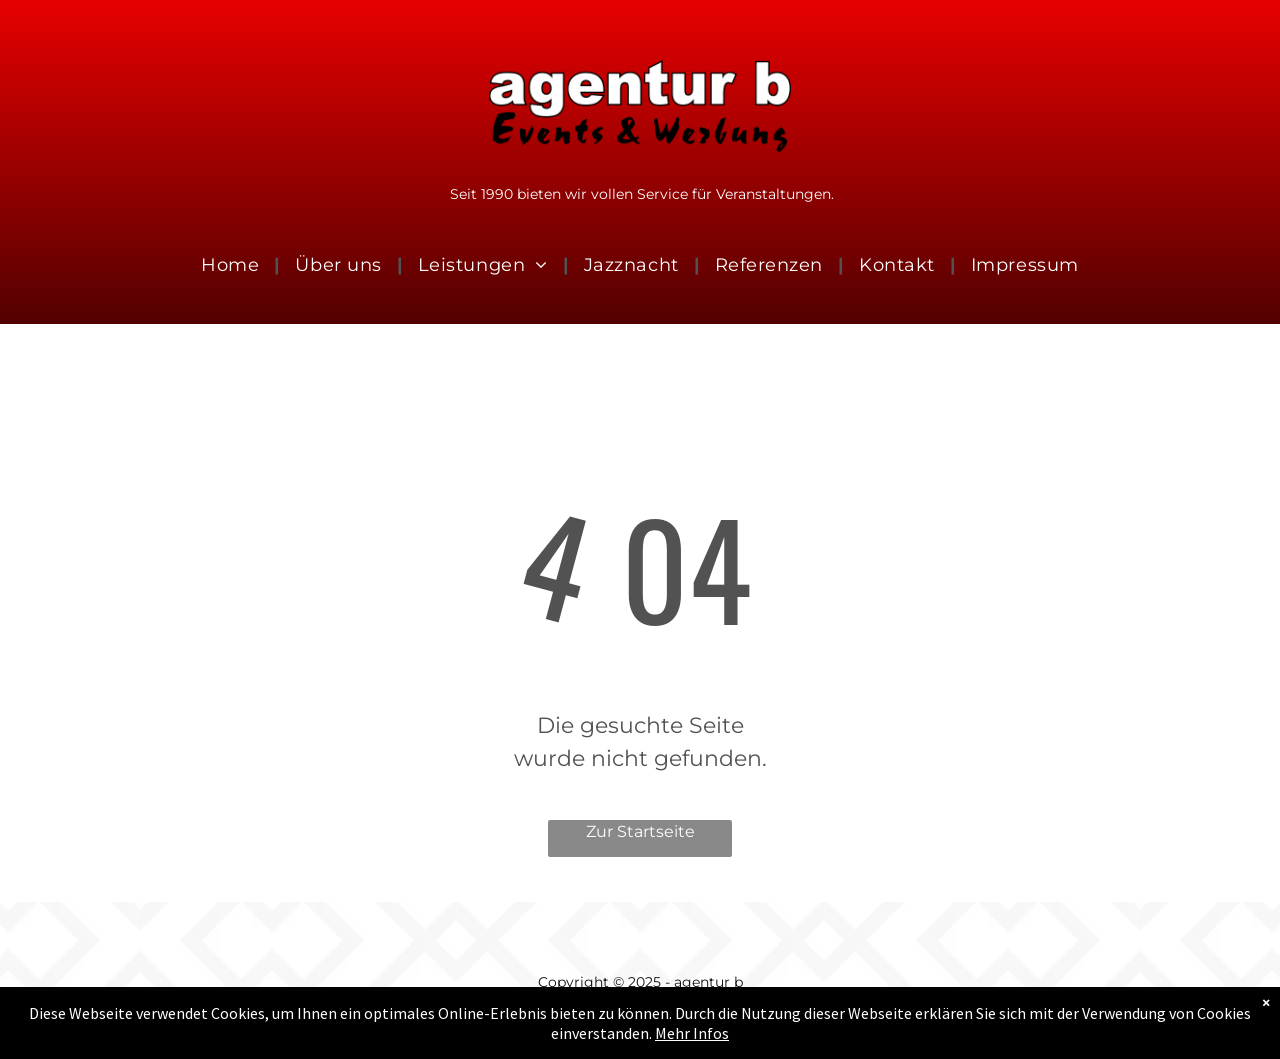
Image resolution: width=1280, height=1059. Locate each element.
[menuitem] (233, 266)
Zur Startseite (640, 831)
